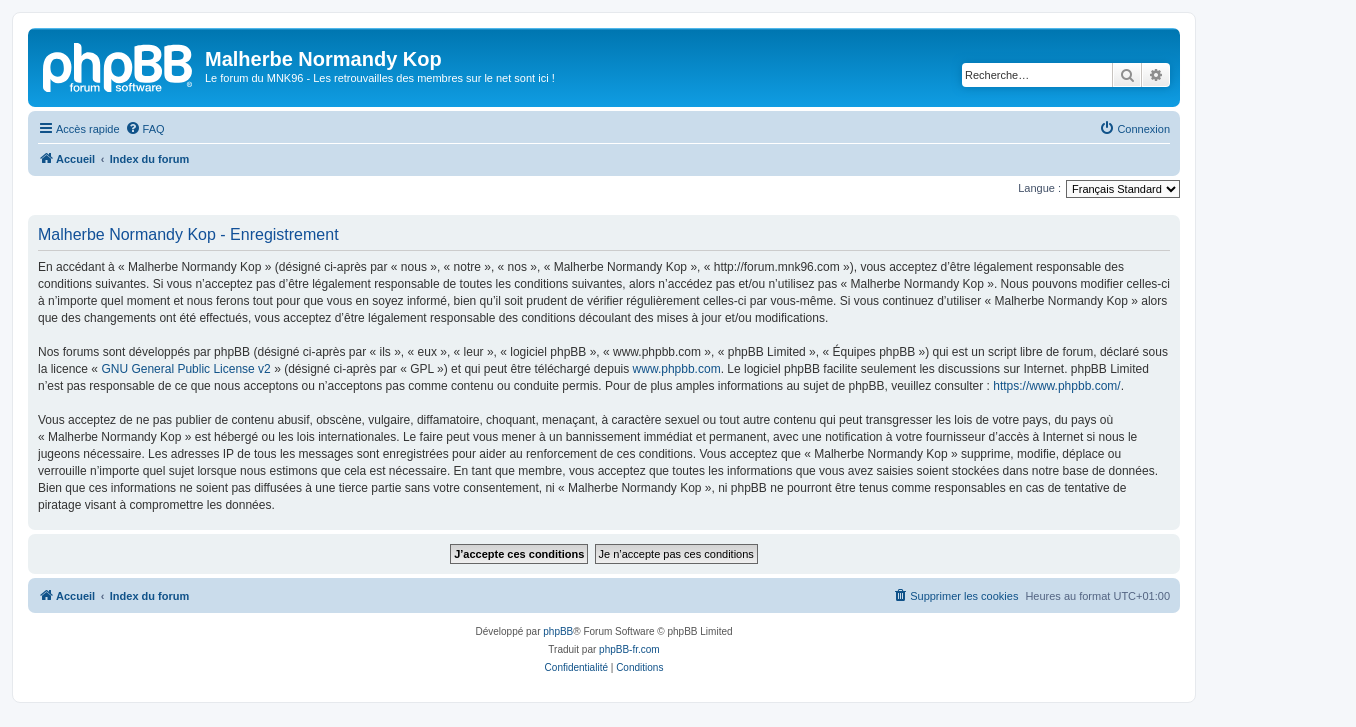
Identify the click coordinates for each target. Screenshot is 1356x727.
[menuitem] (145, 129)
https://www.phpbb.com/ (1056, 386)
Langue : (1039, 188)
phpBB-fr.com (629, 649)
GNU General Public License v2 (185, 369)
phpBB (558, 631)
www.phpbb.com (677, 369)
